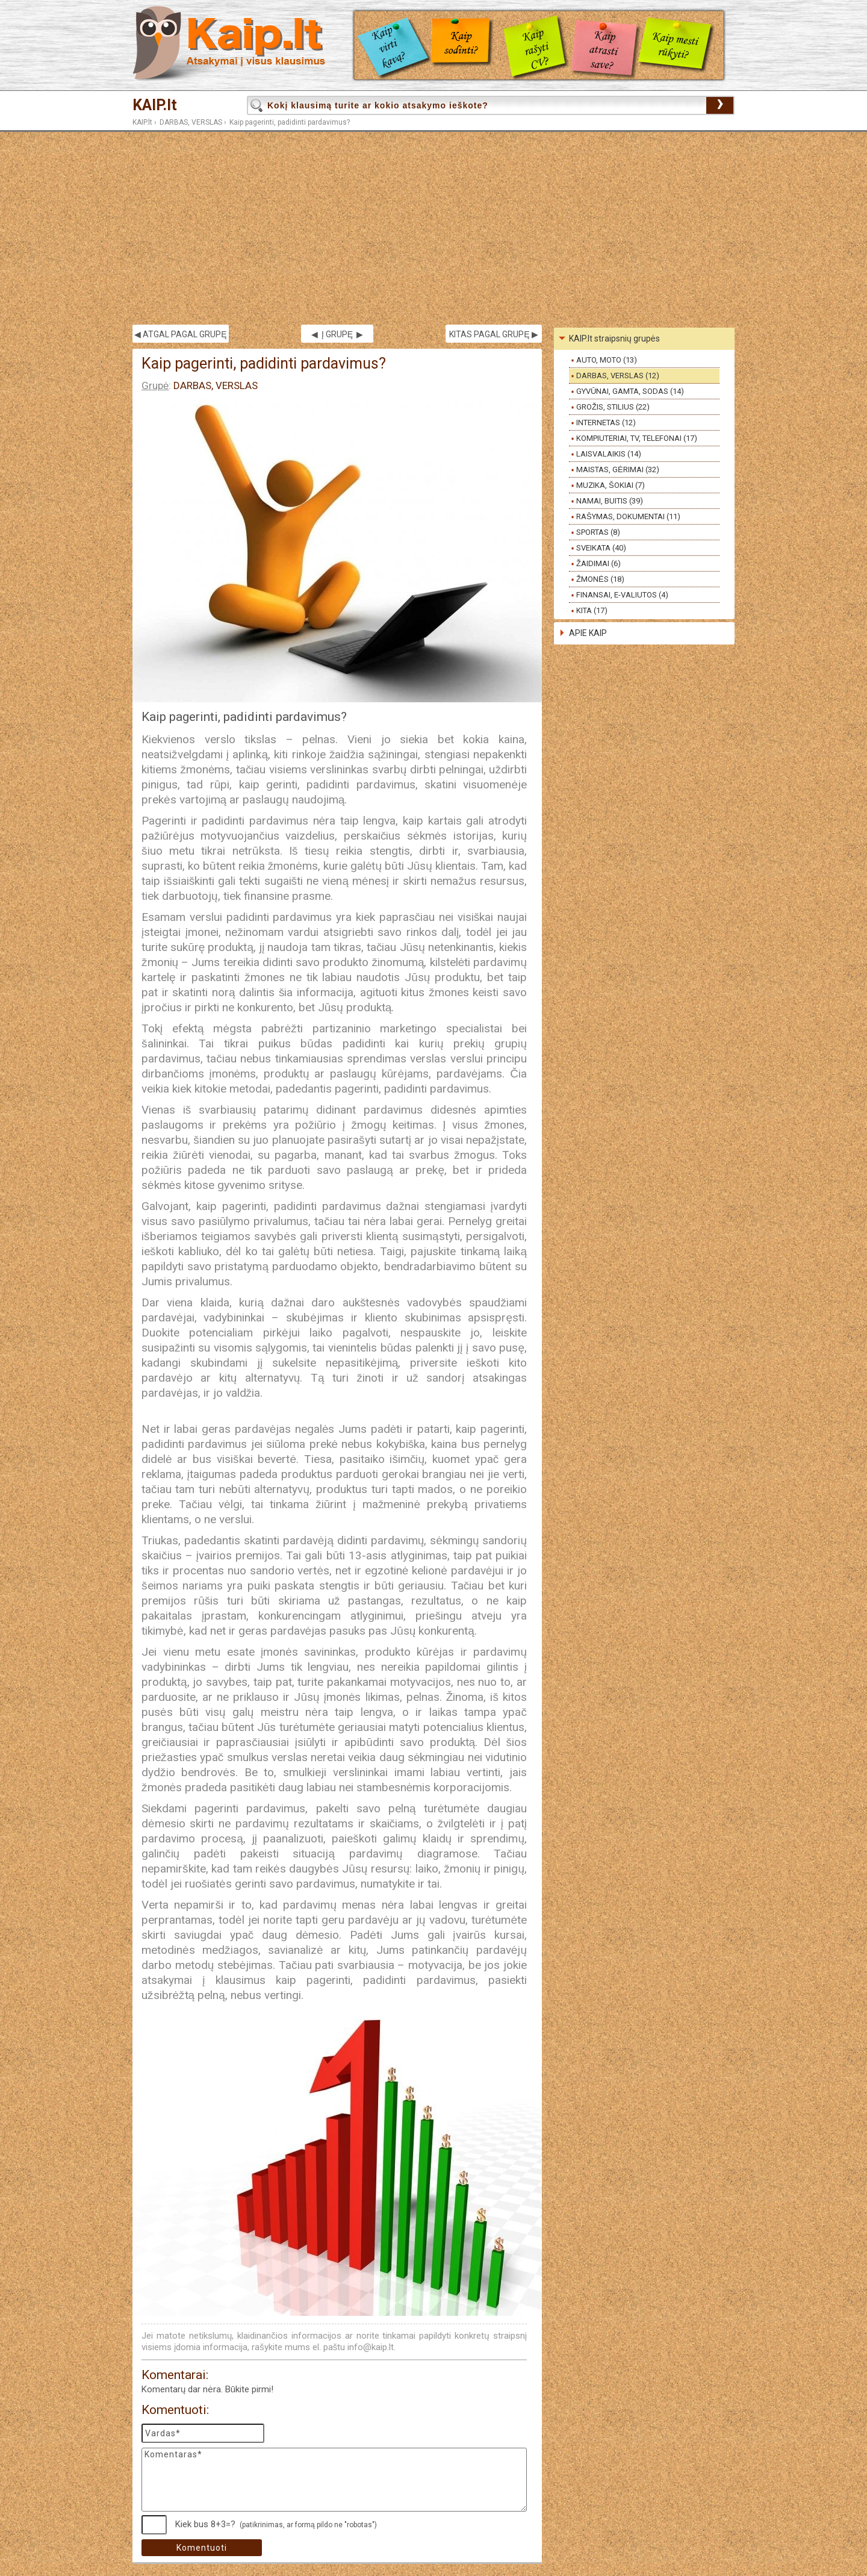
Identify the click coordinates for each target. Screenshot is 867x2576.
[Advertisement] (433, 228)
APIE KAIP (588, 633)
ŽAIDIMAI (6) (598, 563)
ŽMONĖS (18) (600, 579)
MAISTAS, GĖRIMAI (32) (617, 469)
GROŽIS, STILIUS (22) (613, 406)
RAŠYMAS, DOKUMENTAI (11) (628, 516)
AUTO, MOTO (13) (606, 359)
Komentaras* (334, 2480)
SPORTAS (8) (598, 532)
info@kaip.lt (370, 2347)
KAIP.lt (154, 105)
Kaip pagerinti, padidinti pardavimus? (289, 122)
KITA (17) (592, 610)
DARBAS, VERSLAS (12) (617, 375)
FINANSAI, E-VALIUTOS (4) (622, 594)
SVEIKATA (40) (601, 547)
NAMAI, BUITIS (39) (609, 500)
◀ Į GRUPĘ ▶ (337, 334)
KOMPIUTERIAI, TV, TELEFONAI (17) (636, 438)
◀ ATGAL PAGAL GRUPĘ (180, 334)
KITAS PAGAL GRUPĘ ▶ (493, 334)
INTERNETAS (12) (606, 422)
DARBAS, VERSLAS (191, 122)
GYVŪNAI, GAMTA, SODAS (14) (630, 391)
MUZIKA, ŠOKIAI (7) (610, 485)
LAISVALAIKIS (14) (608, 453)
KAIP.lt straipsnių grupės (614, 338)
